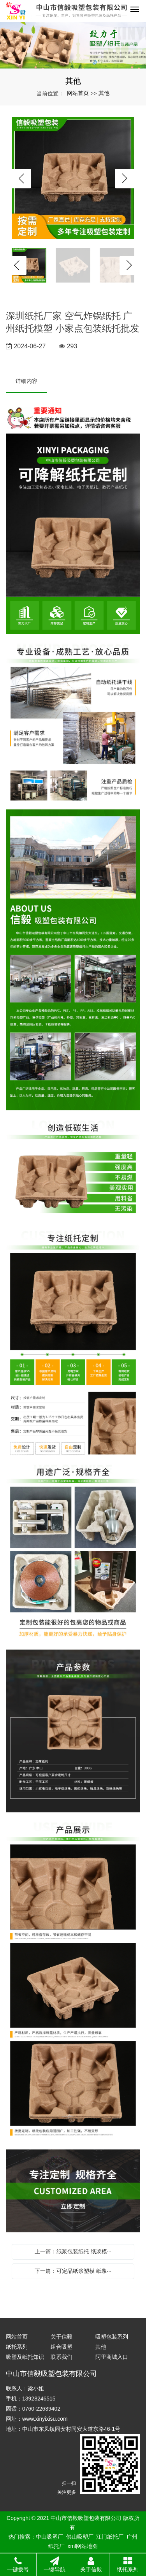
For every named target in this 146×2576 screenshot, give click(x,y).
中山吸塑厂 (49, 2537)
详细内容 (26, 381)
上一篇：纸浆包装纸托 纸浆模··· (73, 2251)
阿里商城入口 (111, 2357)
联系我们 (61, 2357)
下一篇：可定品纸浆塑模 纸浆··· (73, 2271)
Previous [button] (21, 178)
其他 (104, 93)
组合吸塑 (61, 2347)
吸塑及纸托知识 (25, 2357)
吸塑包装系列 (111, 2337)
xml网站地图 (83, 2546)
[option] (73, 178)
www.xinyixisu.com (45, 2419)
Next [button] (124, 178)
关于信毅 (61, 2337)
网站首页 (78, 93)
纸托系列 (17, 2347)
